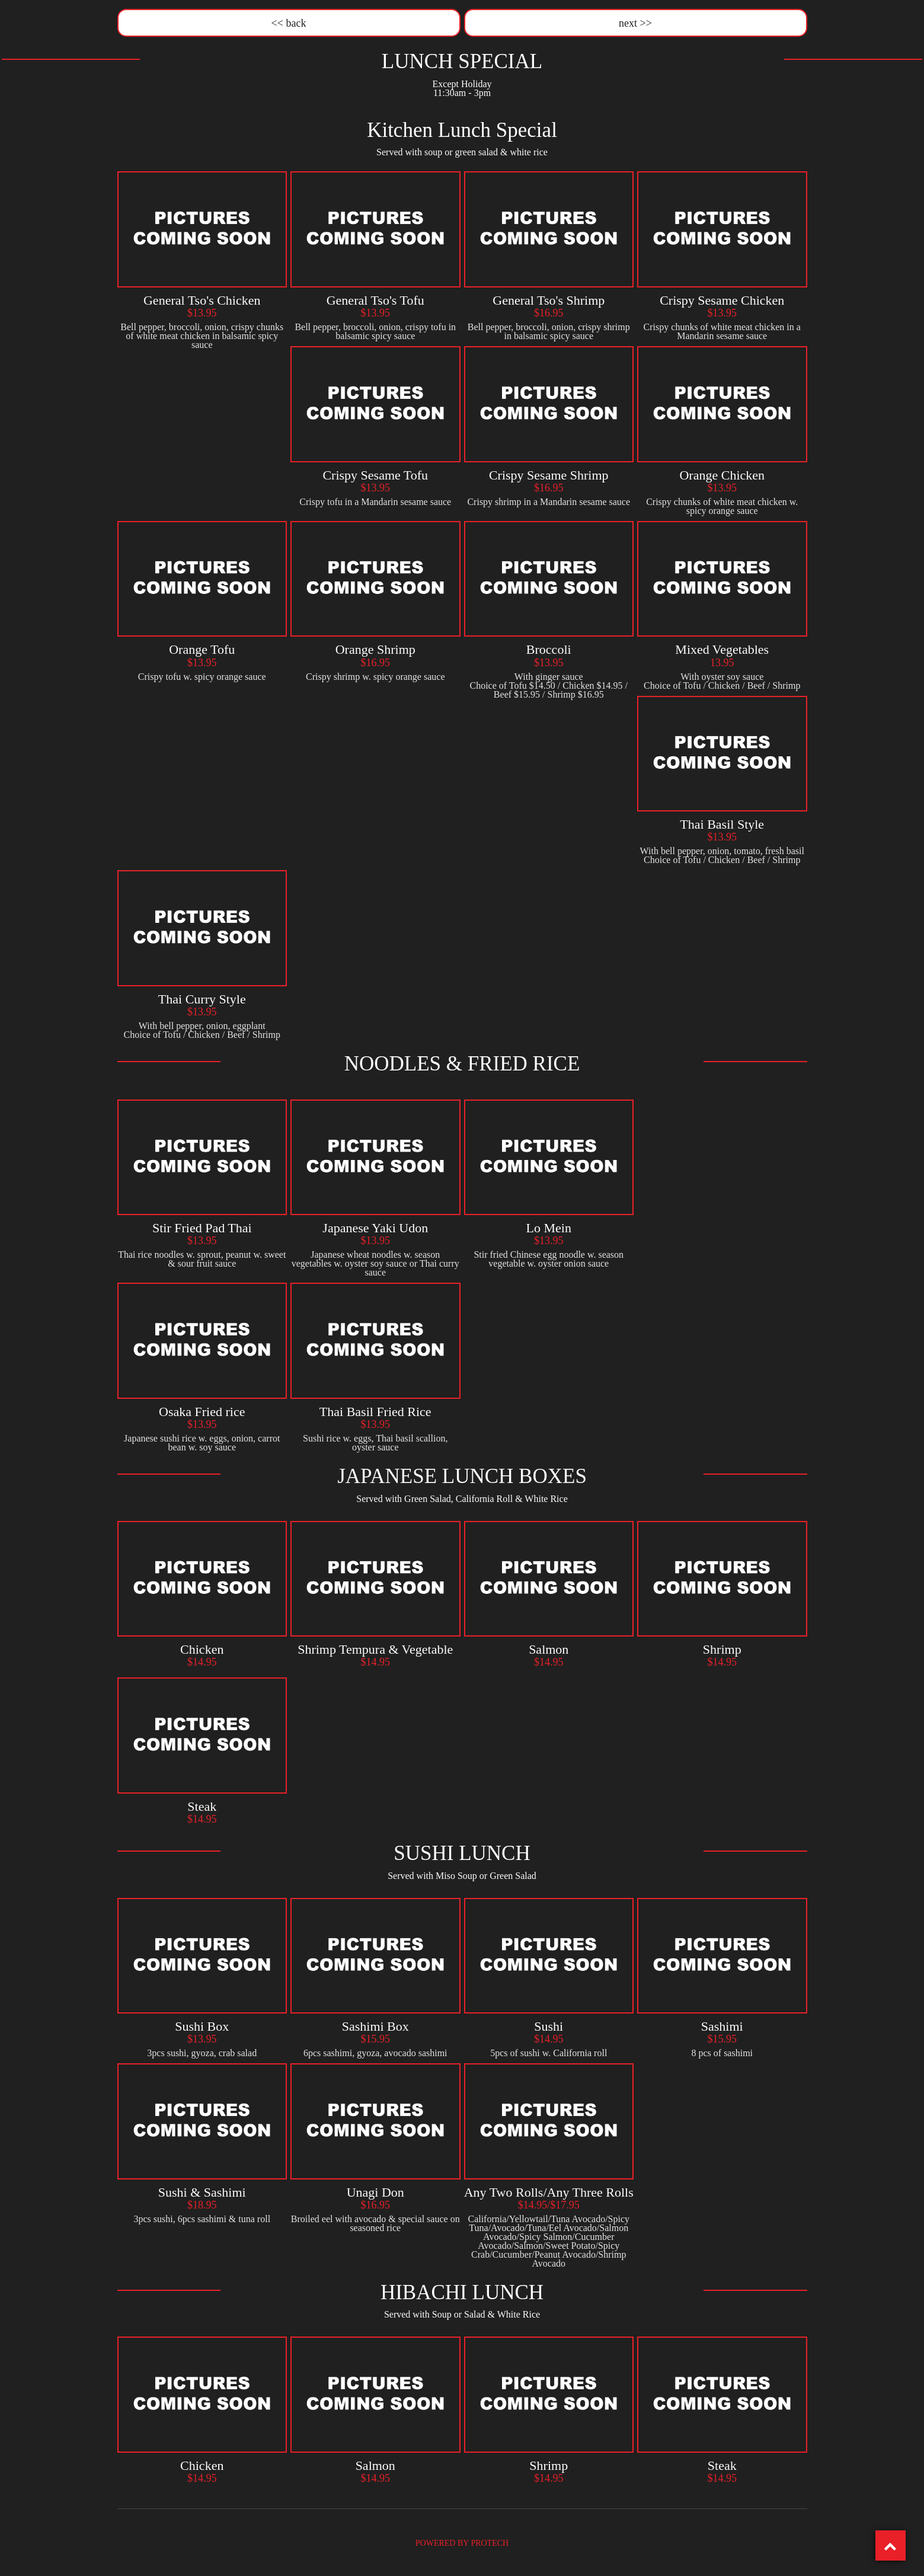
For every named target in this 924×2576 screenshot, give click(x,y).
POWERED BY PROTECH (462, 2539)
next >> (635, 21)
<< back (288, 21)
